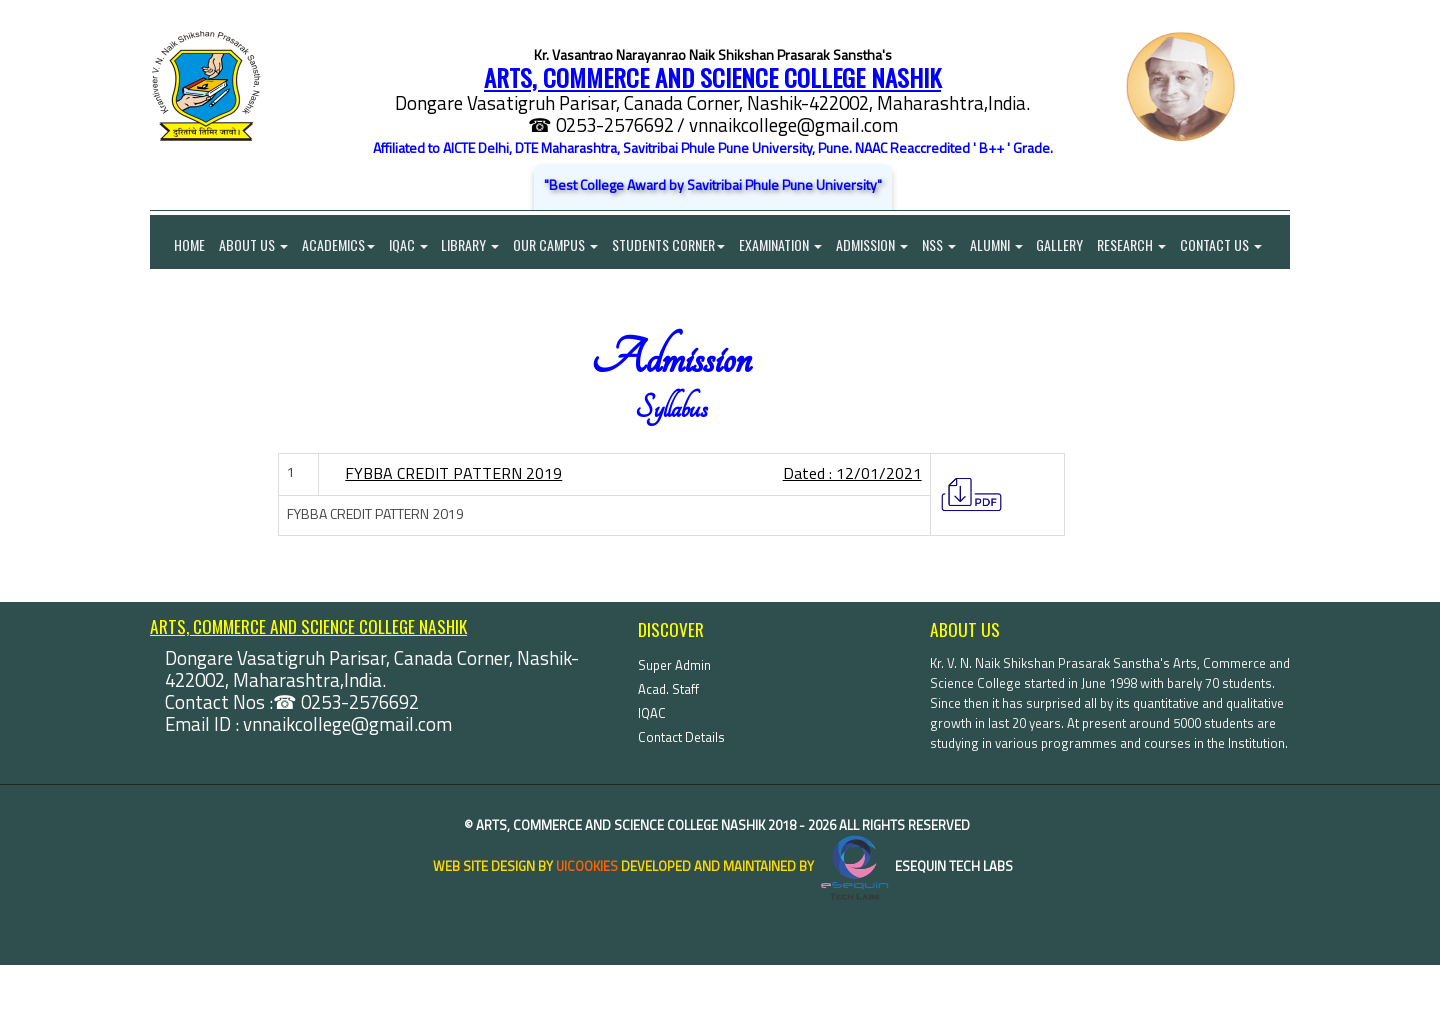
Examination (788, 245)
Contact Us (191, 295)
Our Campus (561, 245)
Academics (340, 245)
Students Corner (675, 245)
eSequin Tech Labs (915, 917)
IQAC (411, 245)
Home (177, 245)
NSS (949, 245)
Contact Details (681, 788)
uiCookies (587, 917)
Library (475, 245)
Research (1145, 245)
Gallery (1072, 245)
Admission (881, 245)
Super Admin (674, 716)
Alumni (1007, 245)
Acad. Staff (668, 740)
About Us (254, 245)
